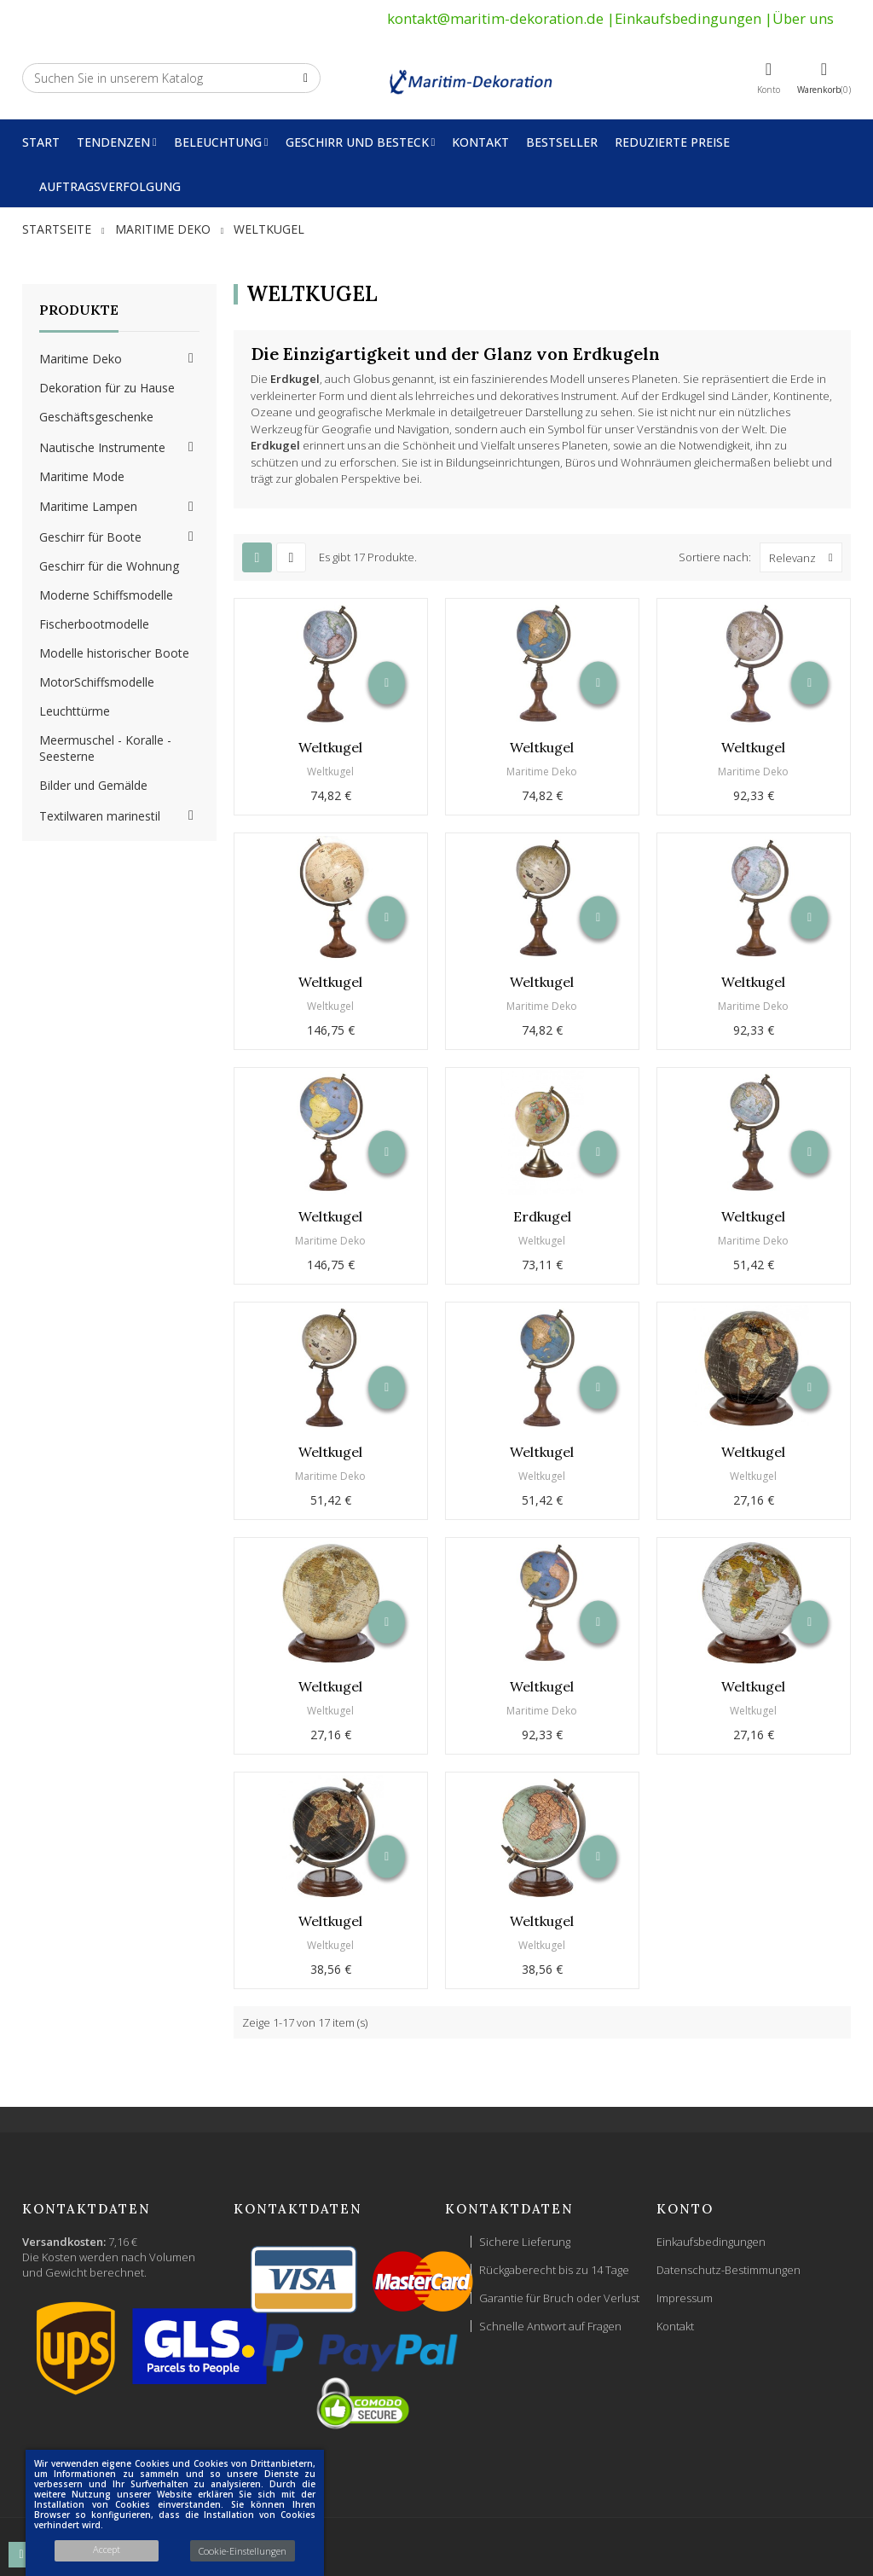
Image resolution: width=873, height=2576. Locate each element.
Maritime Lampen (88, 506)
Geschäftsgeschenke (96, 417)
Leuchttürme (74, 711)
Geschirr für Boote (90, 537)
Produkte (79, 309)
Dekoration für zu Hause (107, 388)
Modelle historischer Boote (114, 653)
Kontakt (675, 2326)
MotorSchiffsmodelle (96, 682)
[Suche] (171, 78)
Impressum (684, 2298)
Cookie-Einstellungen (242, 2550)
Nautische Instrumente (102, 447)
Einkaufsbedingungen (688, 18)
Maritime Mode (81, 476)
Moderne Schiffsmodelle (106, 595)
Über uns (803, 18)
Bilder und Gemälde (93, 785)
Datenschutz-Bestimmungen (728, 2269)
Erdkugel (542, 1216)
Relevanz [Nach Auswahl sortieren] (805, 557)
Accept (106, 2549)
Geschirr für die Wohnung (109, 566)
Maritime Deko (80, 359)
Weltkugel (330, 747)
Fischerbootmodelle (94, 624)
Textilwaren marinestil (99, 816)
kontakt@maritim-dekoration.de (495, 18)
